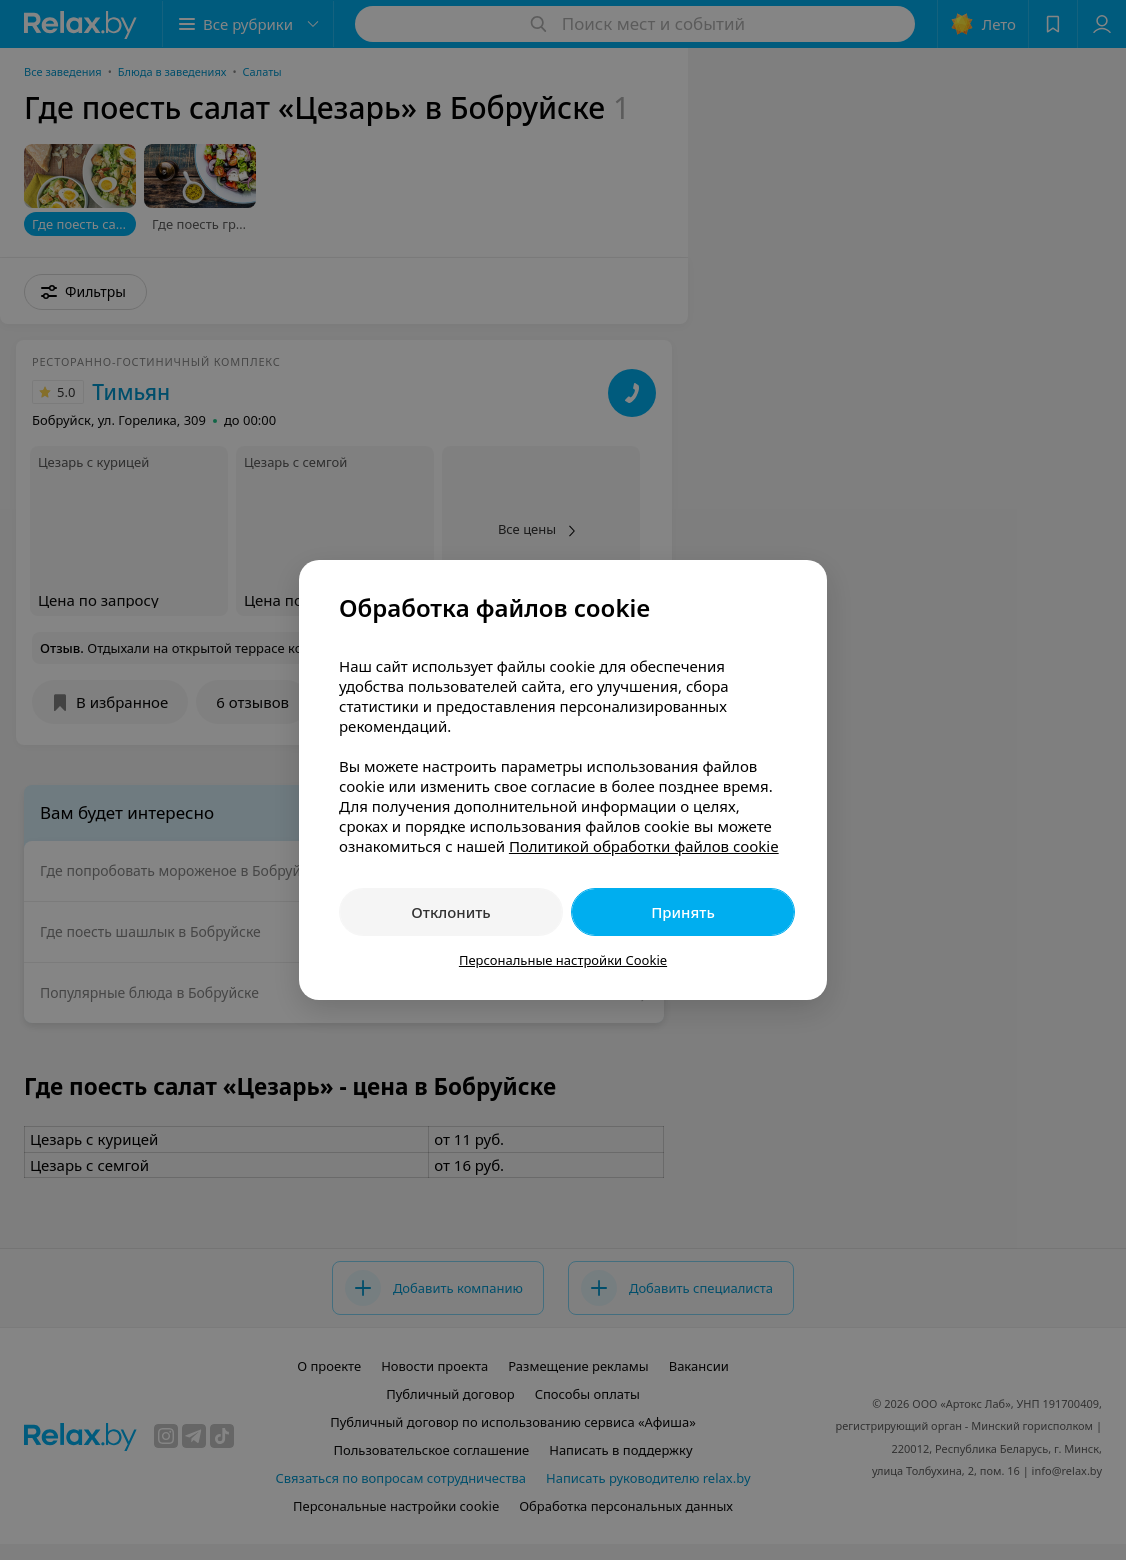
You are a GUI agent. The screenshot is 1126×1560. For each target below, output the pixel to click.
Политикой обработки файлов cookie (644, 846)
